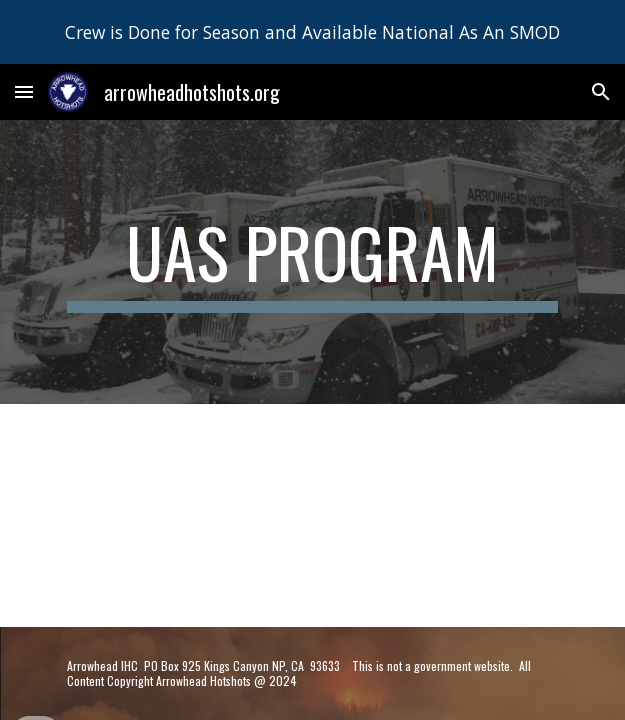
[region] (312, 32)
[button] (24, 91)
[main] (312, 262)
